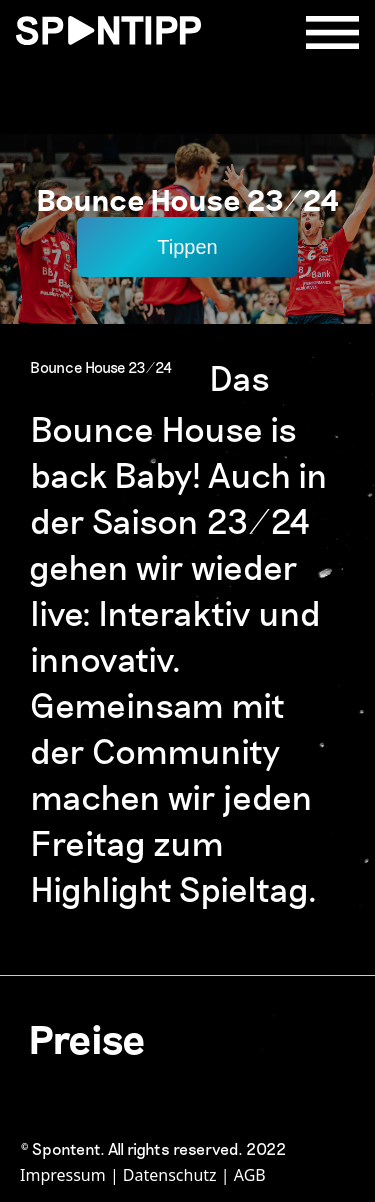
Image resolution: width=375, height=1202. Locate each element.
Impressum (63, 1175)
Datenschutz (170, 1175)
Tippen (187, 247)
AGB (250, 1175)
